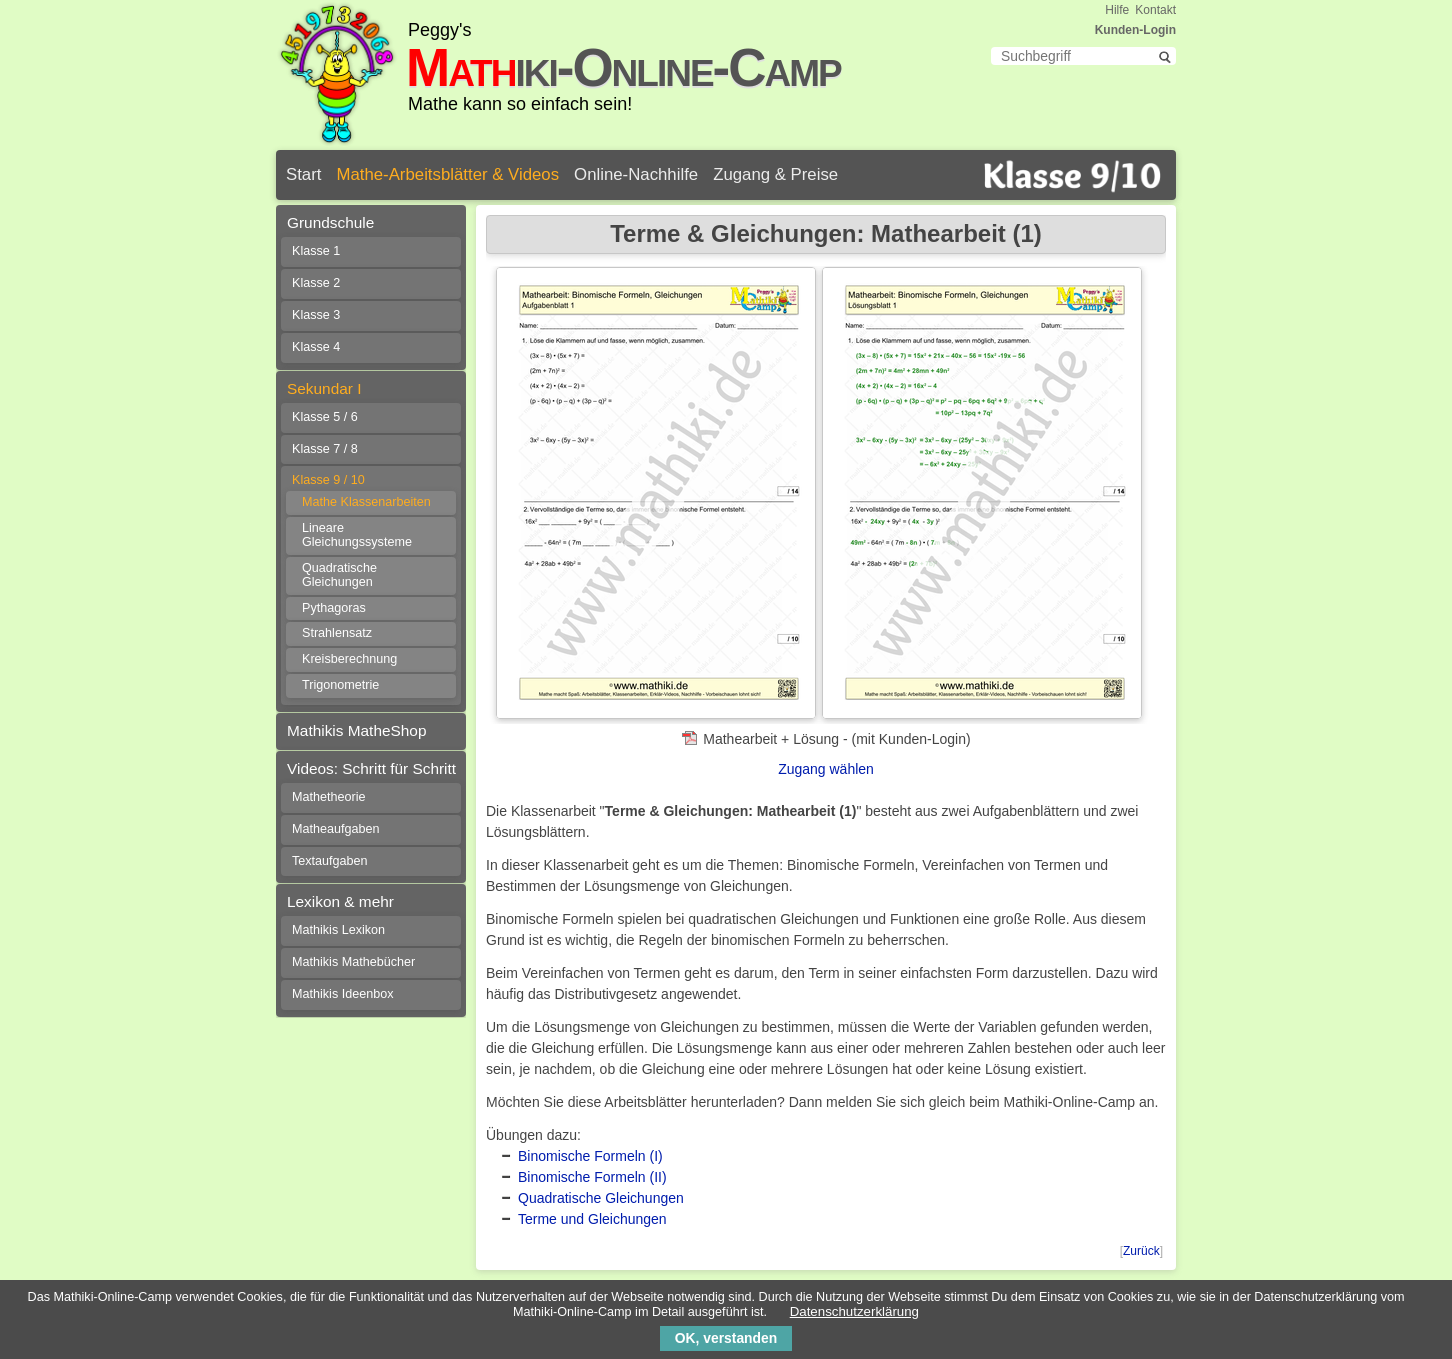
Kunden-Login (1135, 30)
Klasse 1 (316, 251)
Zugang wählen (826, 769)
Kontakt (1155, 10)
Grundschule (330, 222)
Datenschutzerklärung (854, 1311)
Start (303, 174)
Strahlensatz (337, 633)
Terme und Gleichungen (592, 1219)
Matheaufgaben (336, 829)
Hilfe (1117, 10)
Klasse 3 (316, 315)
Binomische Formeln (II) (592, 1177)
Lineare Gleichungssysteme (357, 535)
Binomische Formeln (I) (590, 1156)
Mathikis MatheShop (356, 730)
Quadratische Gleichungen (601, 1198)
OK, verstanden (726, 1338)
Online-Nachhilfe (636, 174)
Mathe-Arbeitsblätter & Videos (447, 174)
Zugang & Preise (775, 174)
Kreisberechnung (349, 659)
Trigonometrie (340, 685)
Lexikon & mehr (340, 901)
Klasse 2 (316, 283)
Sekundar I (324, 388)
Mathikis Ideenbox (343, 994)
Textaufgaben (330, 861)
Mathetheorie (329, 797)
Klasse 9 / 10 (328, 480)
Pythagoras (334, 608)
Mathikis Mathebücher (353, 962)
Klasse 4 (316, 347)
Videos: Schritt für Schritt (371, 768)
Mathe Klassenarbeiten (366, 502)
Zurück (1141, 1251)
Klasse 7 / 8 (325, 449)
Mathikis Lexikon (338, 930)
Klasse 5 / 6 (325, 417)
